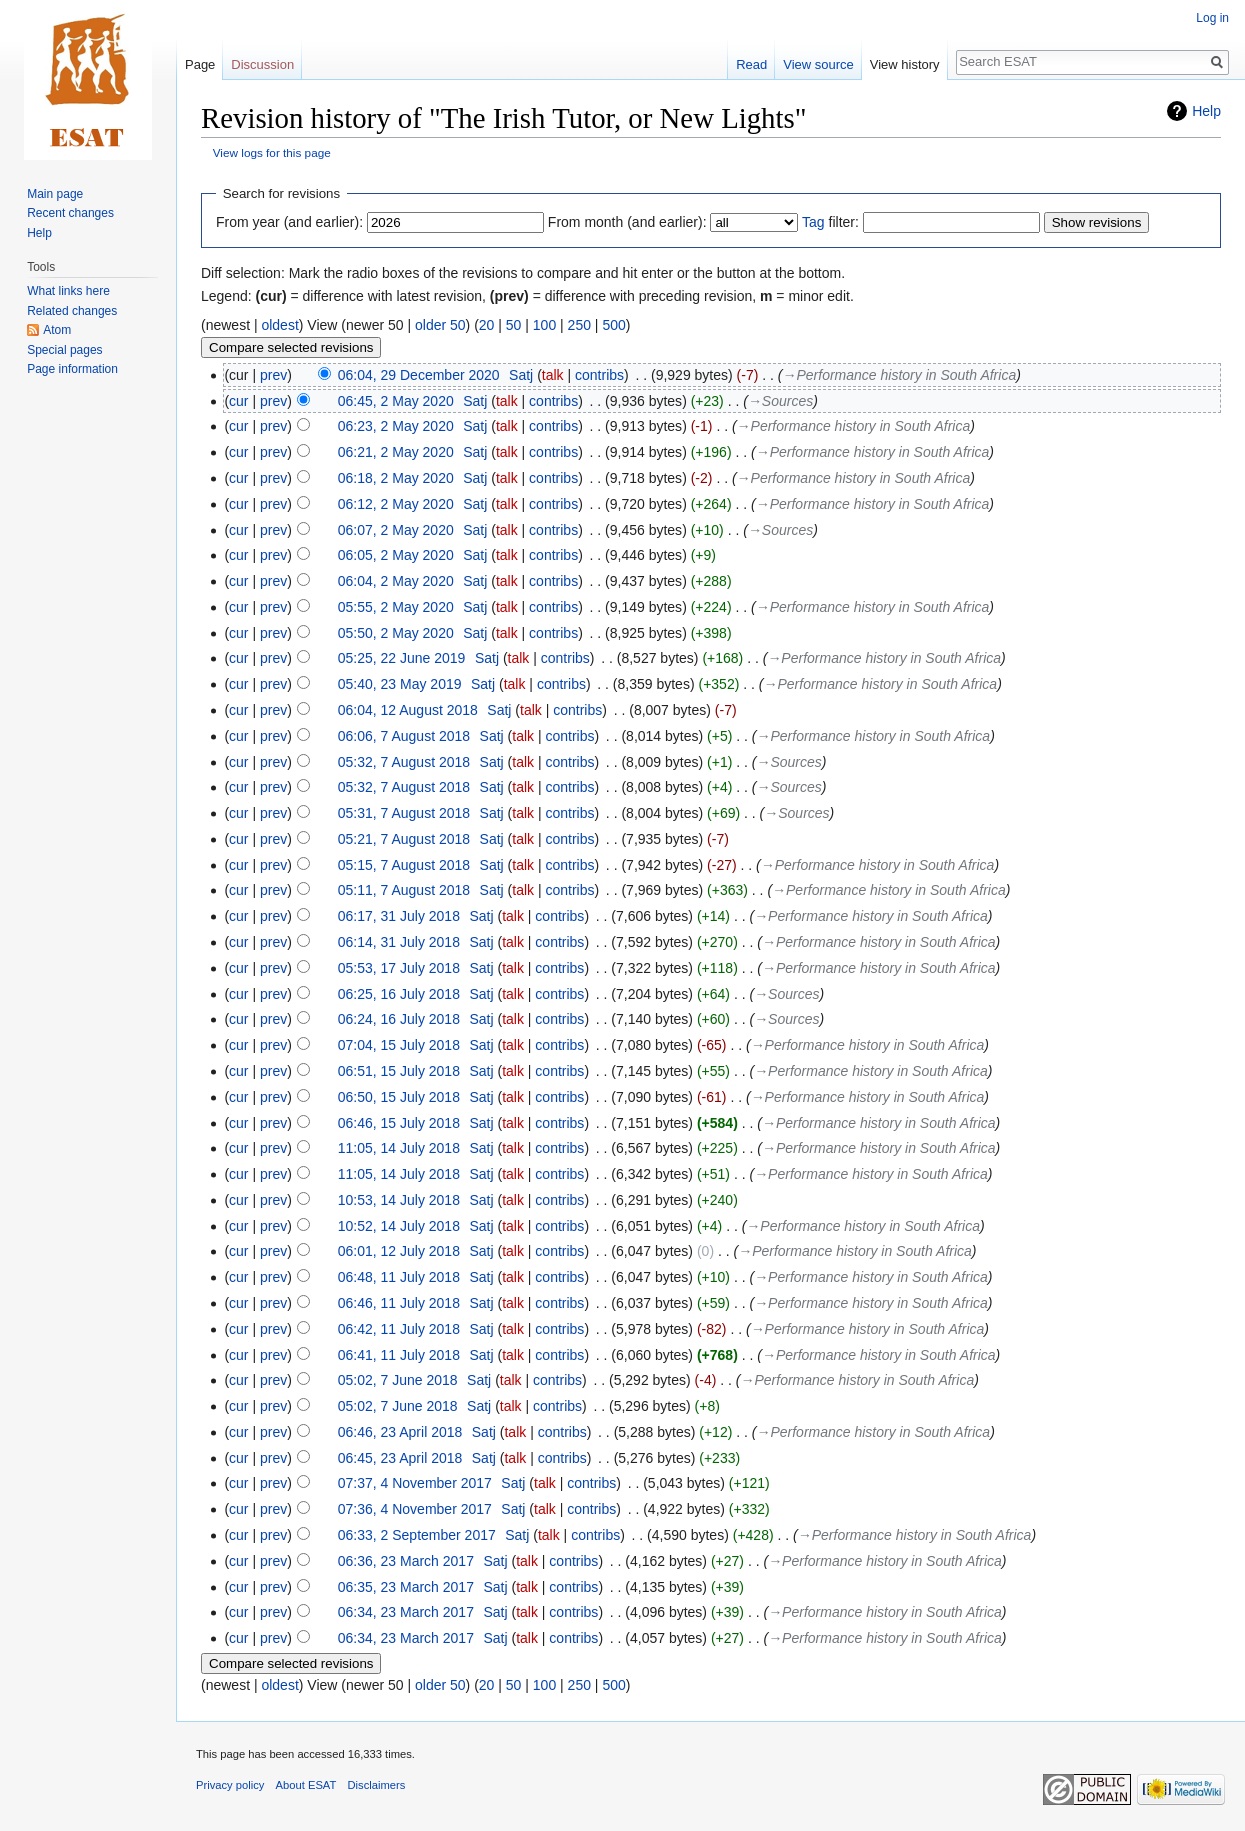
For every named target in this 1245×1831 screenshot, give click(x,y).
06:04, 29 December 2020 (419, 375)
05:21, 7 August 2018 (404, 839)
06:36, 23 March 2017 (406, 1561)
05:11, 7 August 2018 (404, 890)
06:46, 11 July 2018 (399, 1303)
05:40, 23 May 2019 (400, 684)
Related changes (72, 311)
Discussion (262, 64)
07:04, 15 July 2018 (399, 1045)
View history (905, 64)
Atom (57, 330)
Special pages (64, 350)
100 (544, 325)
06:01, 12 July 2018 (399, 1251)
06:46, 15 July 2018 (399, 1123)
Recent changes (70, 213)
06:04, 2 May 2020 (396, 581)
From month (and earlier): (627, 222)
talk (553, 375)
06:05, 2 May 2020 (396, 555)
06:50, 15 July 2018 (399, 1097)
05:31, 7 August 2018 (404, 813)
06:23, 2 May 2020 (396, 426)
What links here (68, 291)
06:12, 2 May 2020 (396, 504)
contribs (599, 375)
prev (273, 375)
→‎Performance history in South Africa (900, 375)
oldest (279, 325)
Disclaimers (377, 1785)
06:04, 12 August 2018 (408, 710)
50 (514, 325)
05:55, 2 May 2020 (396, 607)
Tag (813, 222)
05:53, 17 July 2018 (399, 968)
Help (1206, 111)
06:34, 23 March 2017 (406, 1612)
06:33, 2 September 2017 (417, 1535)
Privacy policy (230, 1785)
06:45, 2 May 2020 (396, 401)
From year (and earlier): (289, 222)
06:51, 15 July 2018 (399, 1071)
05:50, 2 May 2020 (396, 633)
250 (579, 325)
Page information (72, 369)
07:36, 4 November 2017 (415, 1509)
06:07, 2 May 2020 (396, 530)
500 (613, 325)
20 (487, 325)
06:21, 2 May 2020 (396, 452)
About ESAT (306, 1785)
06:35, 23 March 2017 (406, 1587)
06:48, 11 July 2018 (399, 1277)
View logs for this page (272, 152)
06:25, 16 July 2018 (399, 994)
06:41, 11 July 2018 (399, 1355)
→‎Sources (780, 401)
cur (238, 401)
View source (818, 64)
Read (751, 64)
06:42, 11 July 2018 (399, 1329)
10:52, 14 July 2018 (399, 1226)
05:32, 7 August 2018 (404, 762)
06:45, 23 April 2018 (400, 1458)
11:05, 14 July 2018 (399, 1148)
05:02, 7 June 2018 (398, 1380)
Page (200, 64)
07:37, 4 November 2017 (415, 1483)
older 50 (440, 325)
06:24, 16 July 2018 (399, 1019)
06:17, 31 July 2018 (399, 916)
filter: (830, 222)
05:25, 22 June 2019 (402, 658)
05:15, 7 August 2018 (404, 865)
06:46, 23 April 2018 (400, 1432)
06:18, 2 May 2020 (396, 478)
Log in (1212, 18)
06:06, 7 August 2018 (404, 736)
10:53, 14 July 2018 (399, 1200)
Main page (55, 194)
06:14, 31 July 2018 (399, 942)
